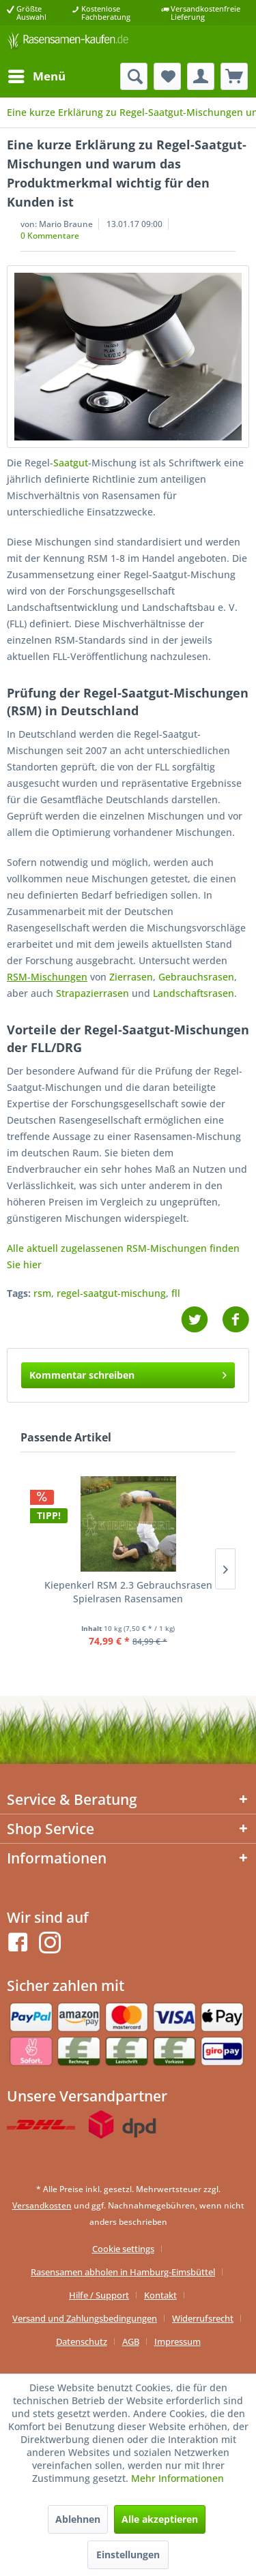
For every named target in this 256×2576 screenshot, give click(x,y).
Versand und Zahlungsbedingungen (84, 2318)
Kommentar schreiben (128, 1372)
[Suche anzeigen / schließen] (133, 76)
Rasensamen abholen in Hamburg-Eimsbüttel (123, 2272)
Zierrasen (131, 976)
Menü (37, 74)
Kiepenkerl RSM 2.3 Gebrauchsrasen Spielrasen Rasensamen (128, 1591)
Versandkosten (42, 2205)
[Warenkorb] (234, 76)
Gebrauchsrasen (196, 976)
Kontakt (160, 2295)
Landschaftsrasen (193, 993)
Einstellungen (128, 2554)
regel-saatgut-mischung (111, 1293)
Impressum (177, 2341)
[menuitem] (36, 76)
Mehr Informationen (177, 2478)
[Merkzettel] (167, 76)
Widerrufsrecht (202, 2318)
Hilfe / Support (99, 2295)
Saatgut (70, 462)
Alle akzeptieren (160, 2519)
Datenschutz (81, 2341)
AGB (130, 2341)
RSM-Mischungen (47, 976)
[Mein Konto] (200, 76)
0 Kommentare (49, 235)
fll (175, 1293)
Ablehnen (77, 2519)
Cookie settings (123, 2249)
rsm (42, 1293)
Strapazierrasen (92, 993)
